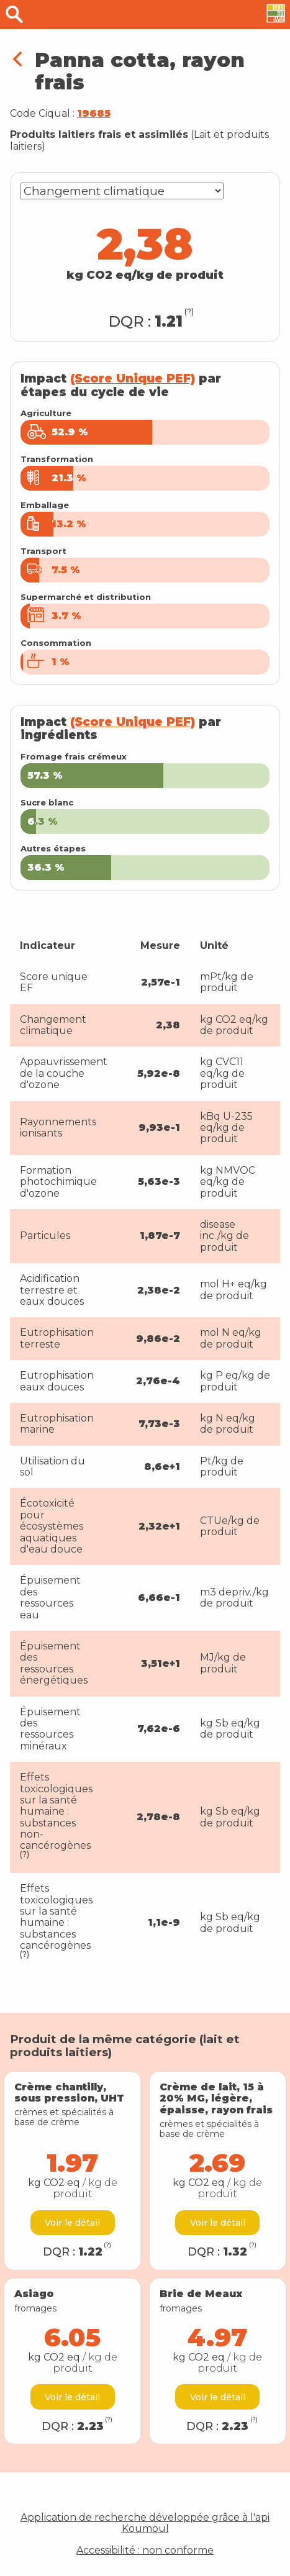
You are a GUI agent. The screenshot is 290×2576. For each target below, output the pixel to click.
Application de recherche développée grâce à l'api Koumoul (145, 2523)
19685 (94, 113)
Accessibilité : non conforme (145, 2550)
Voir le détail (72, 2222)
